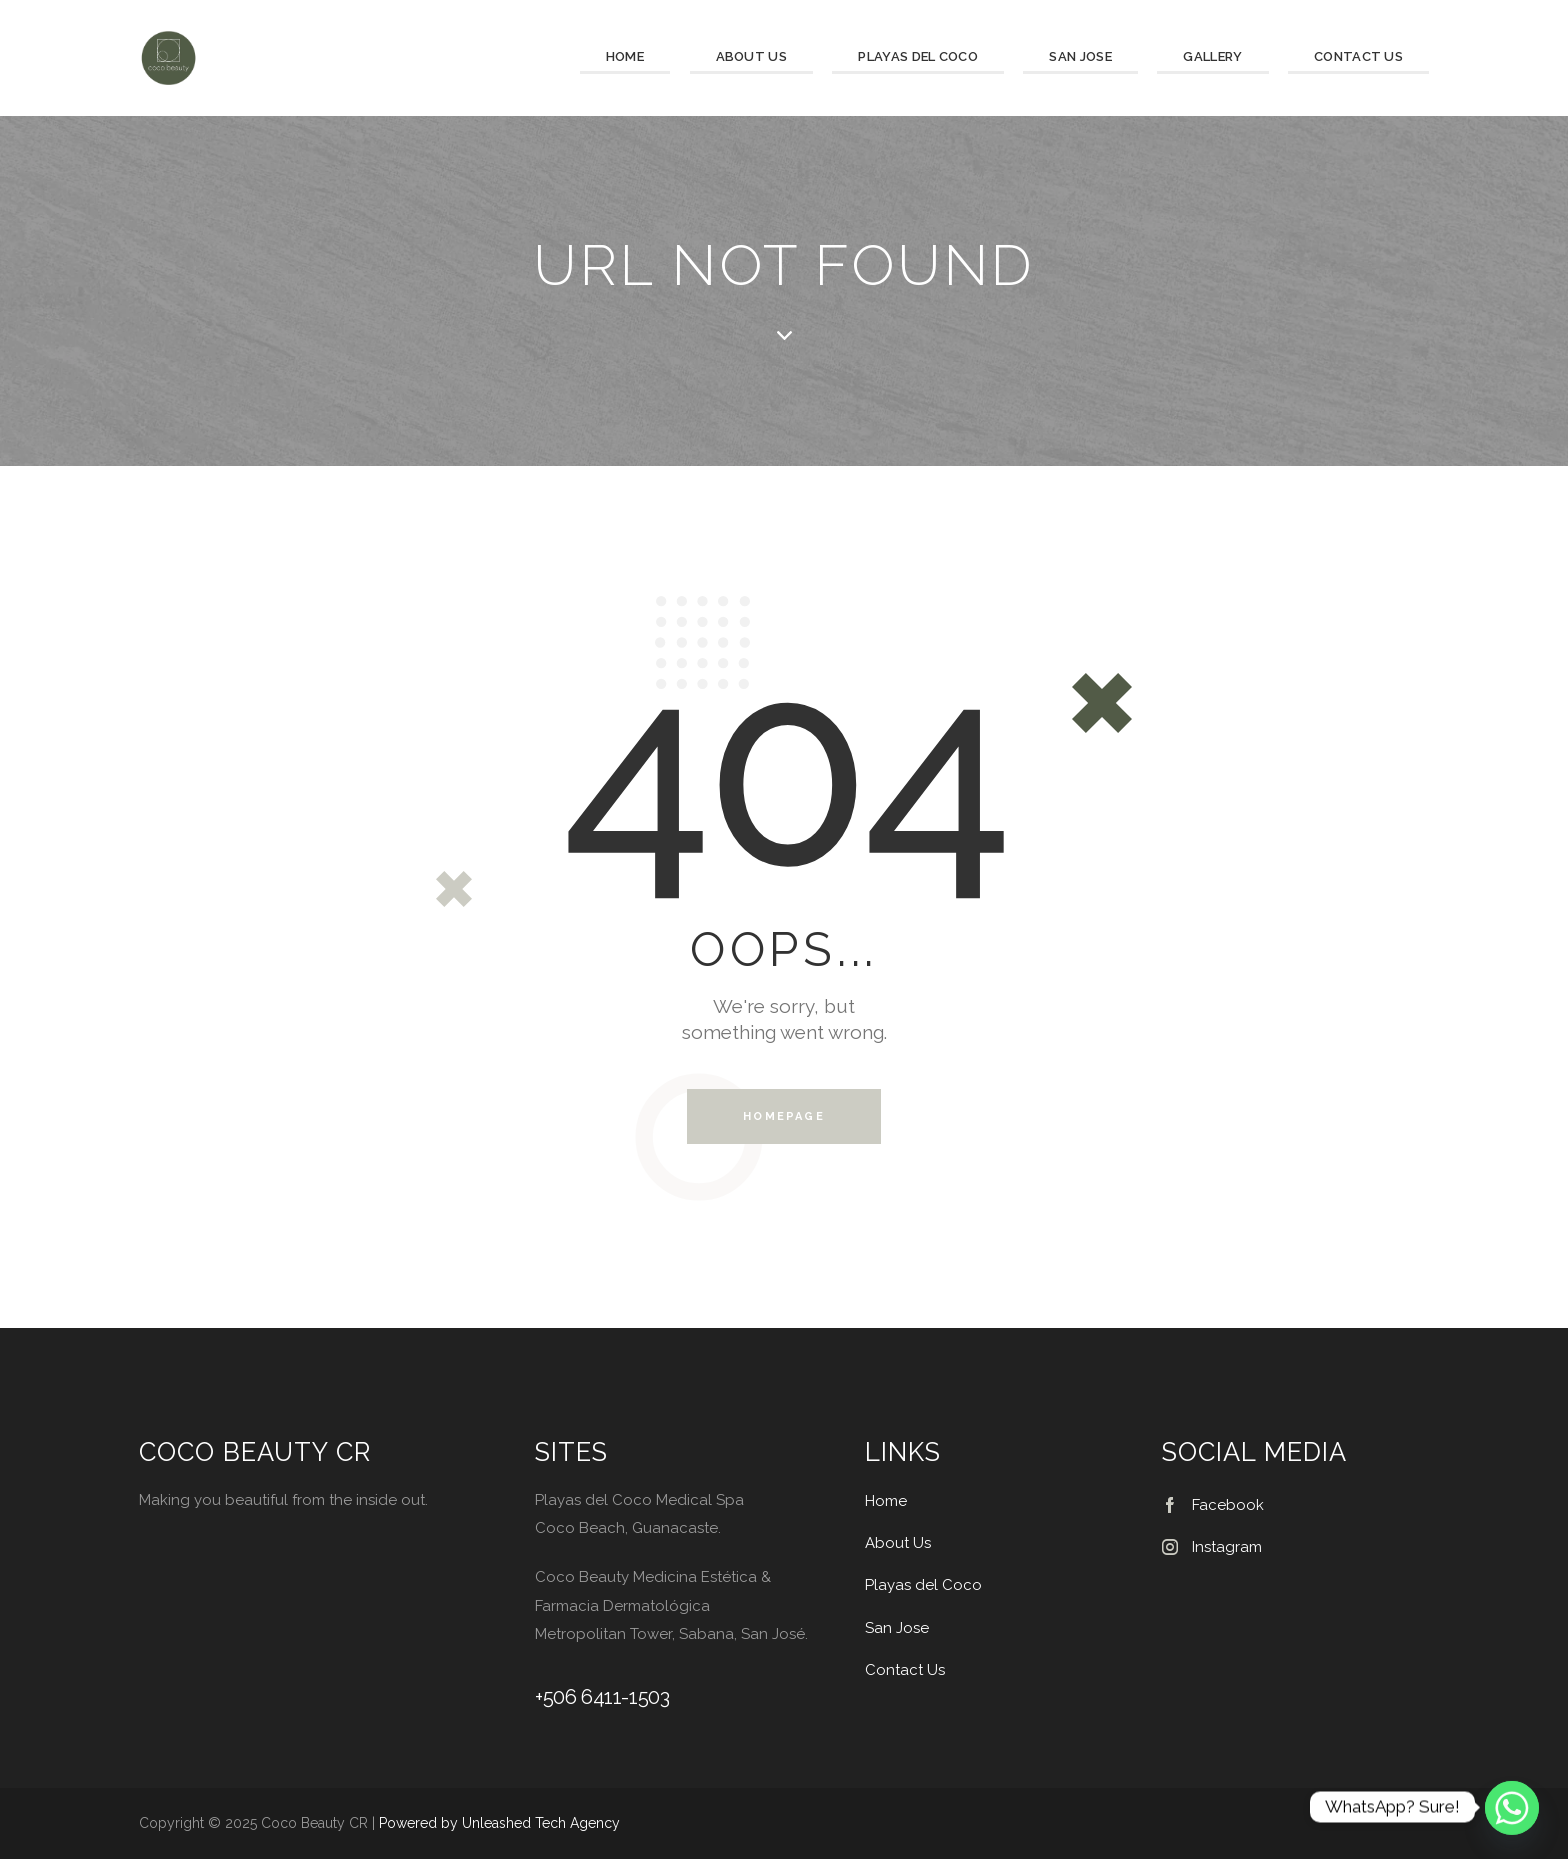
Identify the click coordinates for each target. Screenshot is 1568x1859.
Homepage (784, 1116)
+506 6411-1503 (602, 1697)
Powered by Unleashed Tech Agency (499, 1823)
